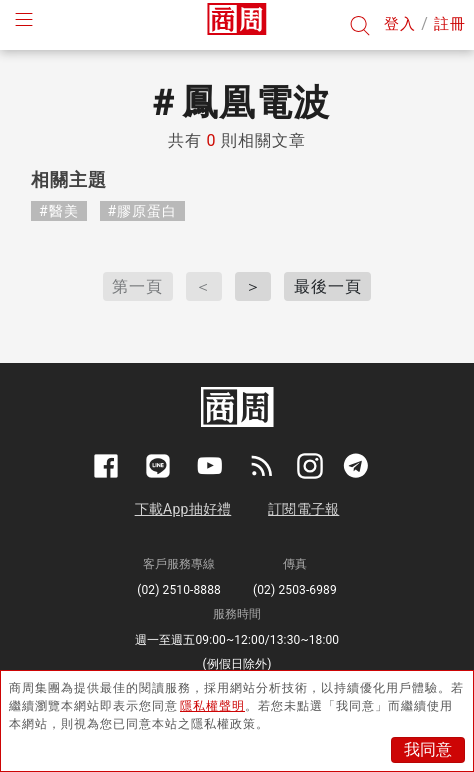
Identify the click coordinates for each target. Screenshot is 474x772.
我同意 (428, 749)
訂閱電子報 (303, 509)
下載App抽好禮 (183, 509)
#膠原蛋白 (143, 211)
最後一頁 (328, 286)
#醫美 (59, 211)
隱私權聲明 (212, 706)
